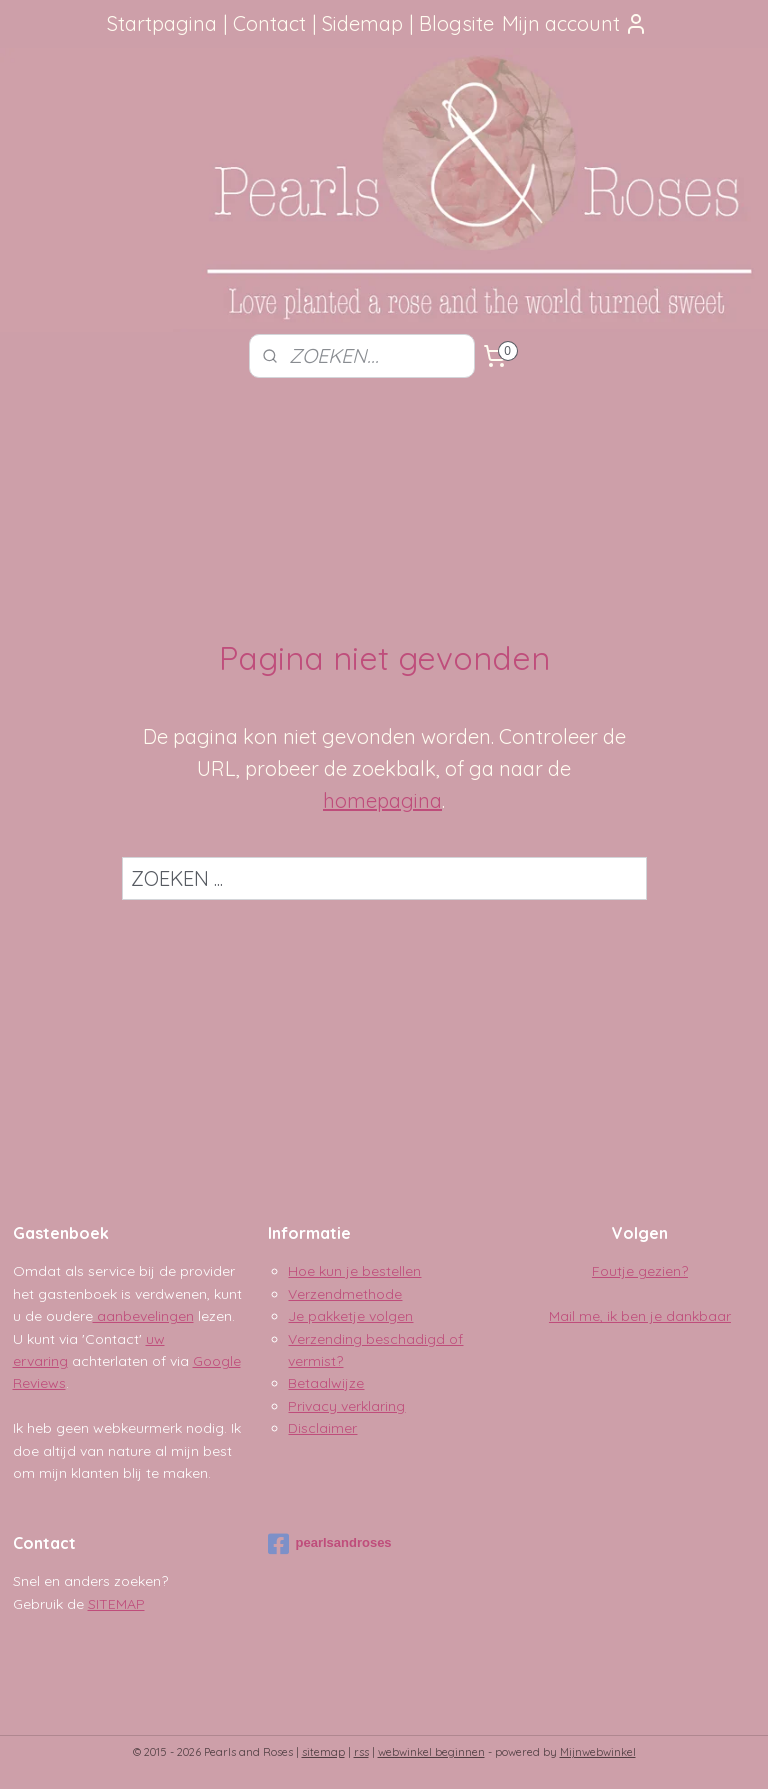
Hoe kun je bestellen (354, 1271)
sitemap (323, 1752)
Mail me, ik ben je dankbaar (640, 1316)
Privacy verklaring (346, 1406)
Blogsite (456, 23)
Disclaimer (322, 1428)
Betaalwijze (326, 1383)
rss (361, 1752)
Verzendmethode (345, 1294)
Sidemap (362, 23)
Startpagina (162, 23)
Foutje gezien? (640, 1271)
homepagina (382, 800)
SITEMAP (116, 1604)
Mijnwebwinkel (598, 1752)
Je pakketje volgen (350, 1316)
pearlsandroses (329, 1544)
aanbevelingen (143, 1316)
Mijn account (575, 23)
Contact (269, 23)
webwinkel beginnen (431, 1752)
